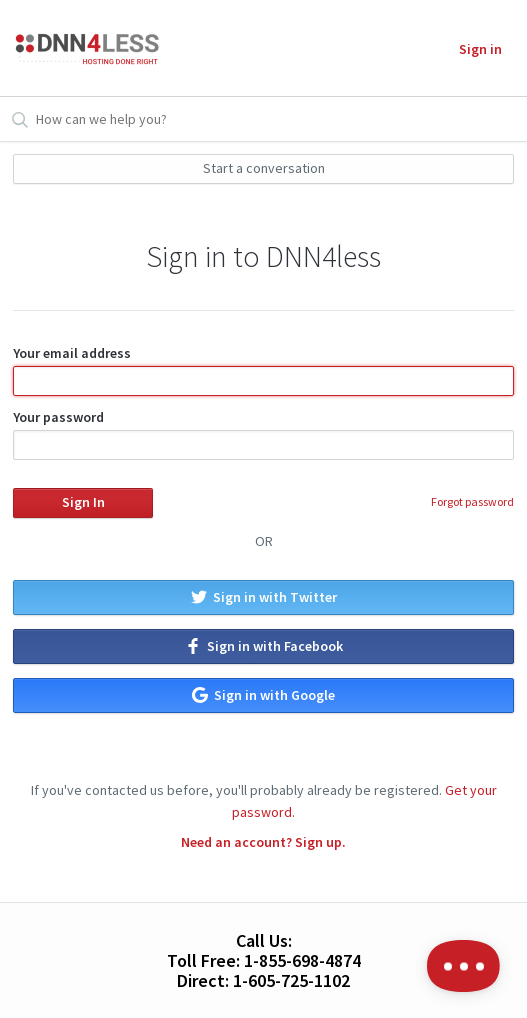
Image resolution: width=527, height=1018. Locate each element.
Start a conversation (264, 168)
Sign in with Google (263, 695)
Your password (263, 434)
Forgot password (472, 501)
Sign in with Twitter (264, 597)
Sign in (480, 49)
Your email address (263, 370)
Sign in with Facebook (264, 646)
